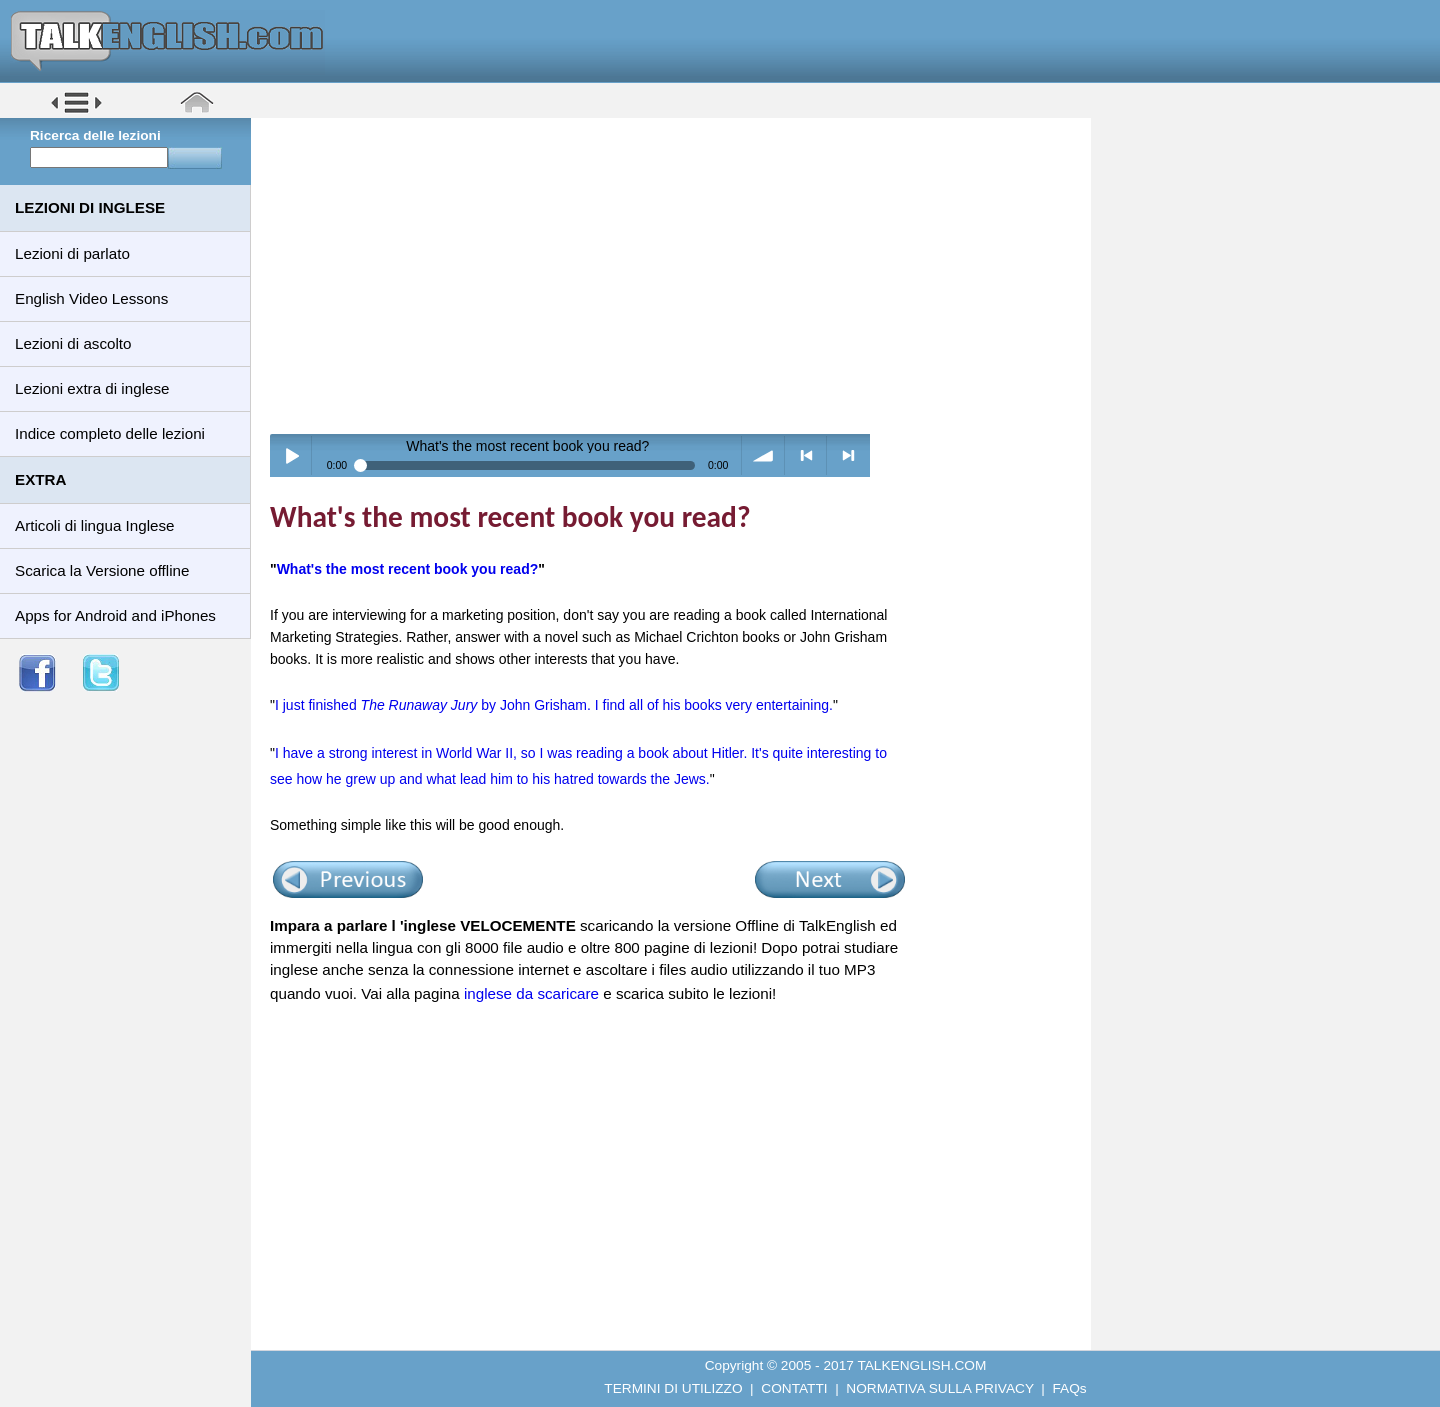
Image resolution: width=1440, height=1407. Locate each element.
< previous (806, 455)
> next (848, 455)
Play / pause (291, 455)
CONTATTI (794, 1388)
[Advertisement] (678, 275)
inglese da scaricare (531, 993)
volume (763, 455)
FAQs (1070, 1388)
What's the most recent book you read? (408, 569)
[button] (76, 111)
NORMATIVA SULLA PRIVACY (939, 1388)
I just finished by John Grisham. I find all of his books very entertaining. (554, 705)
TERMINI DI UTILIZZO (673, 1388)
